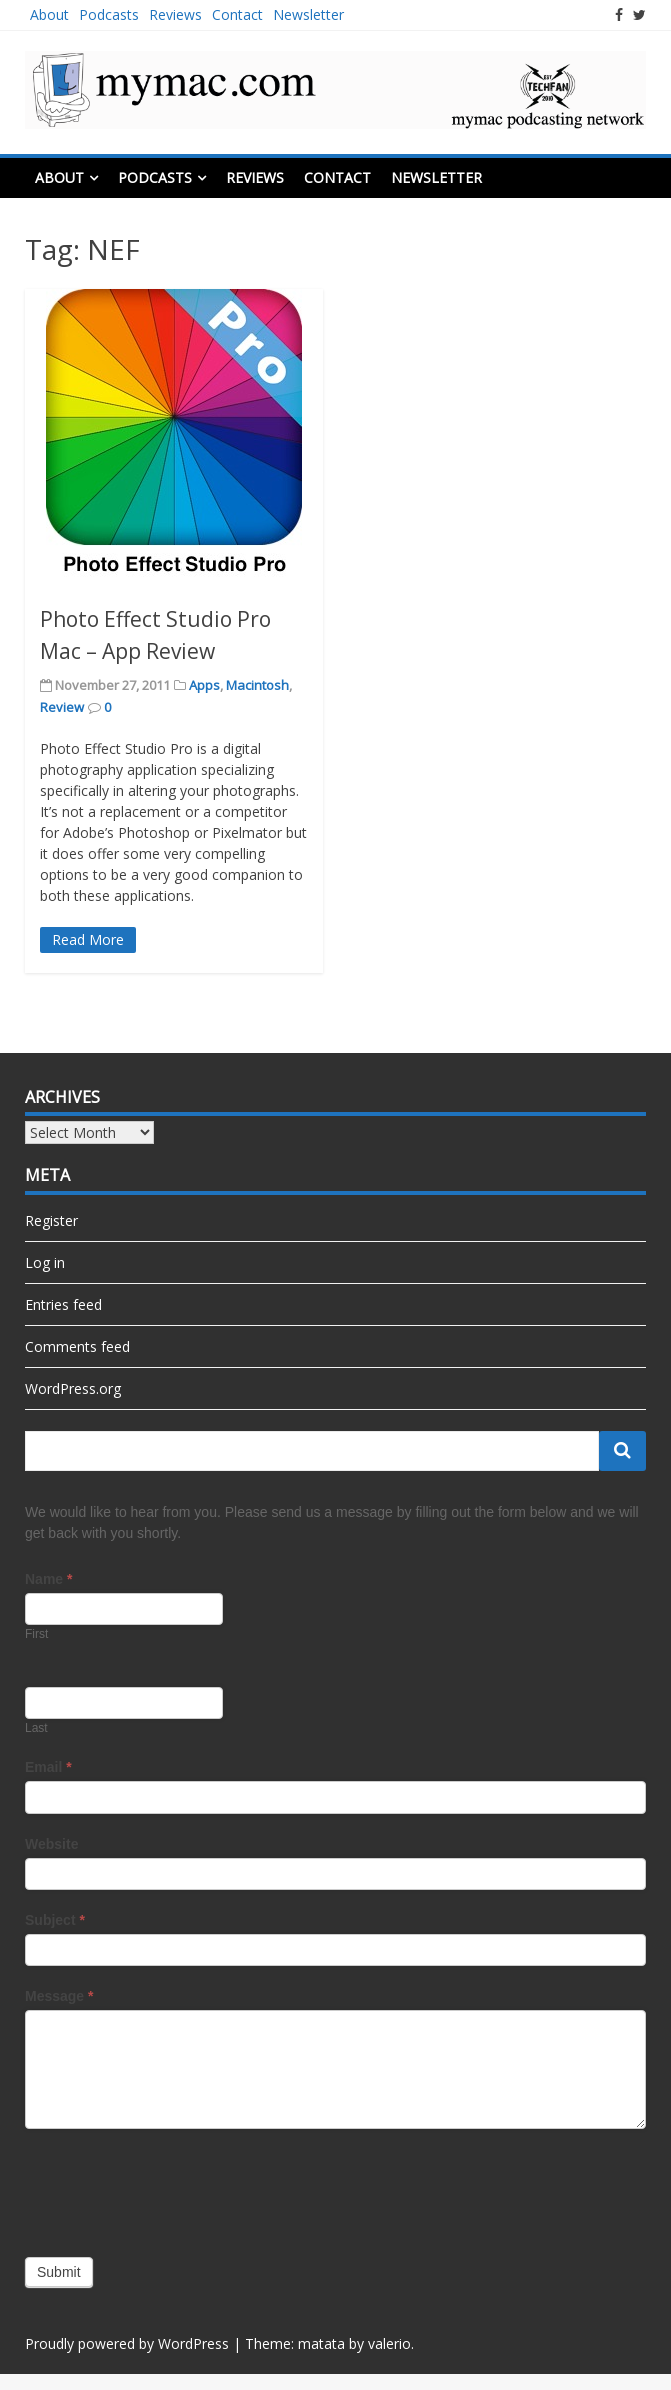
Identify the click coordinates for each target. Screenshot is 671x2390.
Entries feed (63, 1304)
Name (48, 1579)
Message (59, 1996)
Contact (237, 14)
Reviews (175, 14)
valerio (389, 2343)
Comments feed (77, 1346)
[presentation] (177, 2188)
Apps (204, 685)
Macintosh (257, 685)
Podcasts (109, 14)
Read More (88, 939)
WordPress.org (73, 1388)
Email (48, 1767)
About (49, 14)
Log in (45, 1262)
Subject (55, 1920)
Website (51, 1844)
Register (51, 1220)
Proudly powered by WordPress (127, 2343)
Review (62, 707)
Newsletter (308, 14)
